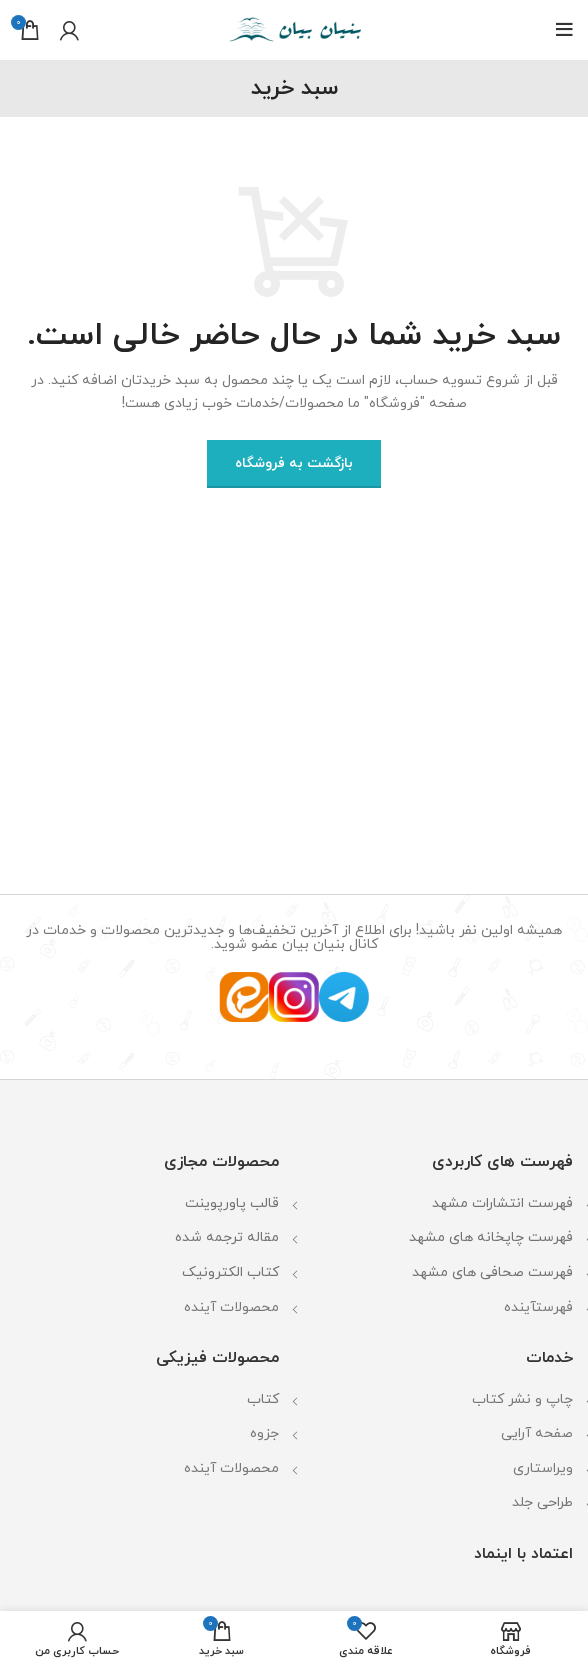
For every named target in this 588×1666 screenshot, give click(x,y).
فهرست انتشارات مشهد (502, 1203)
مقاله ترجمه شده (227, 1237)
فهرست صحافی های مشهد (492, 1272)
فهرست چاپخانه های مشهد (491, 1237)
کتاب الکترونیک (230, 1272)
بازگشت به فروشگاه (294, 463)
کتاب (263, 1399)
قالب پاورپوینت (232, 1203)
